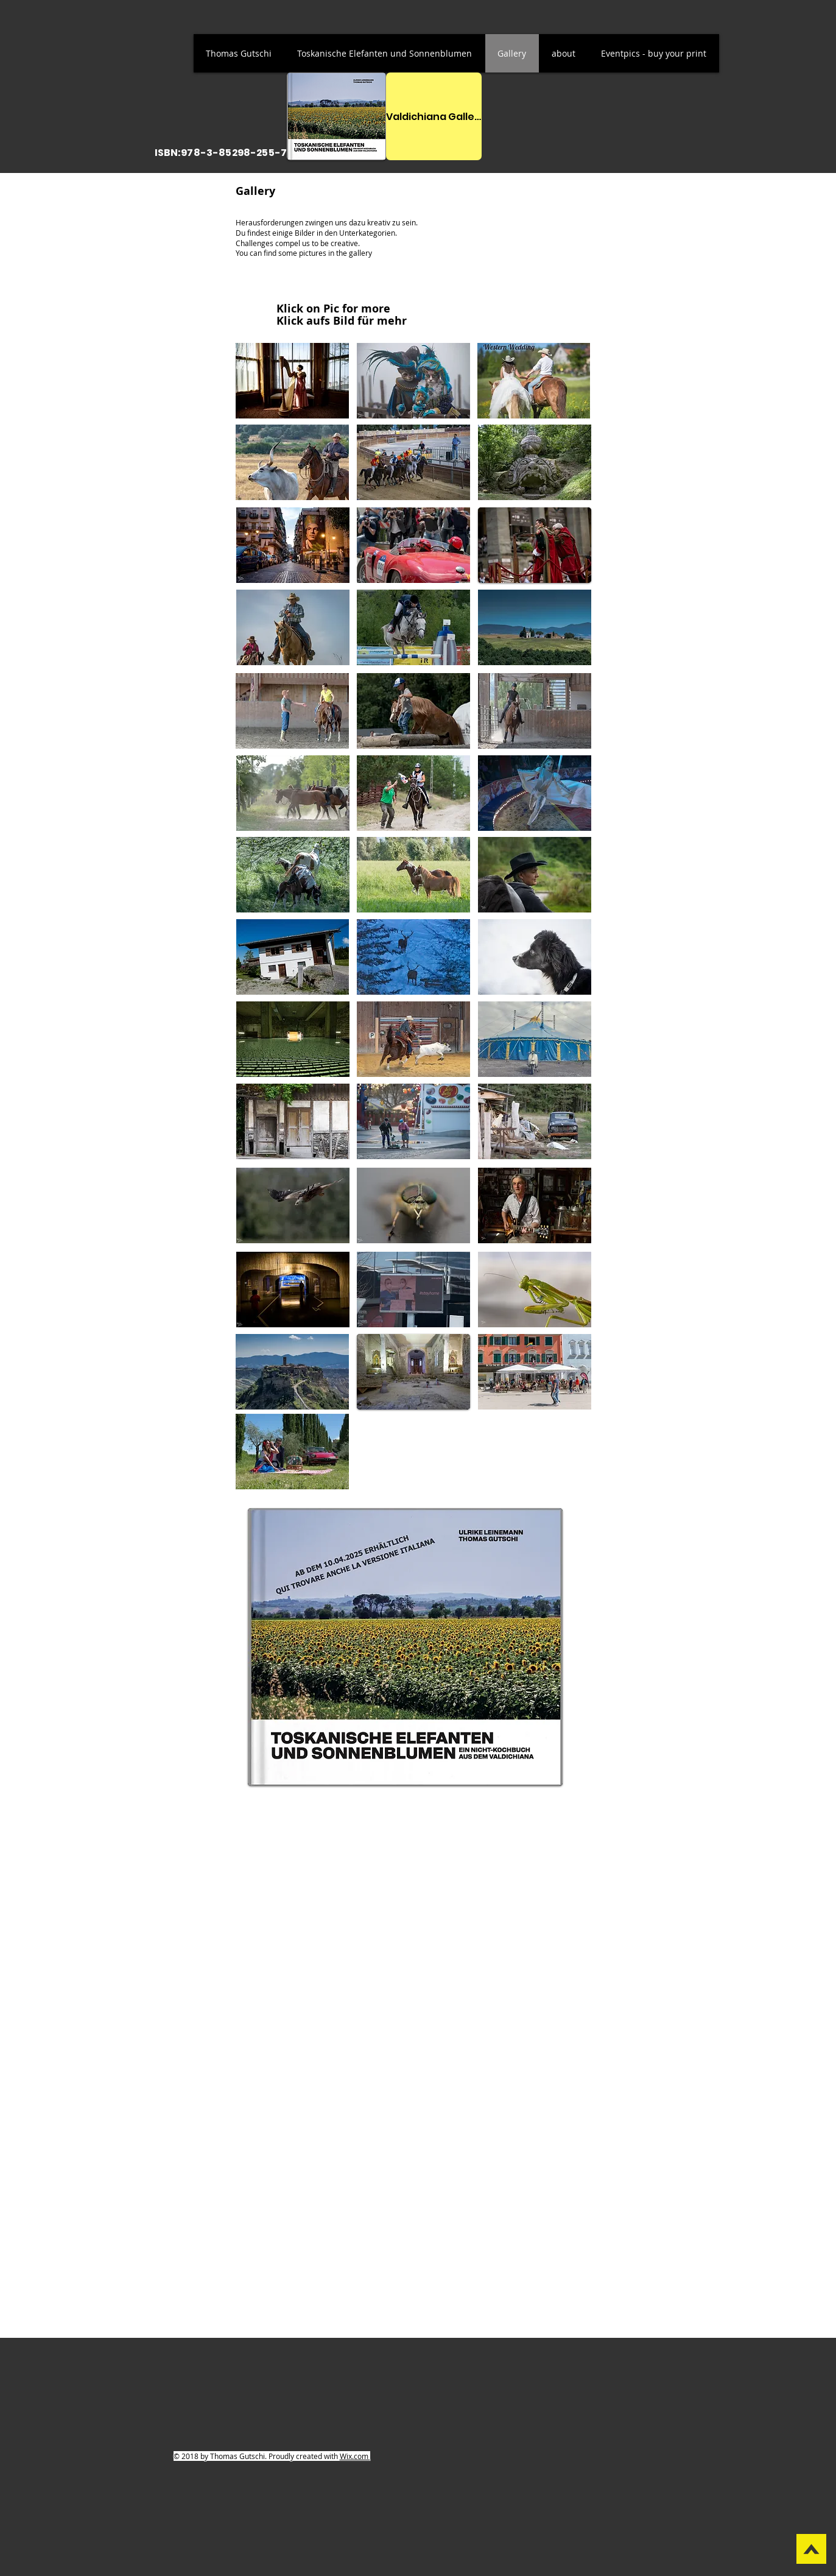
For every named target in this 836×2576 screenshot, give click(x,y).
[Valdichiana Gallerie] (434, 116)
